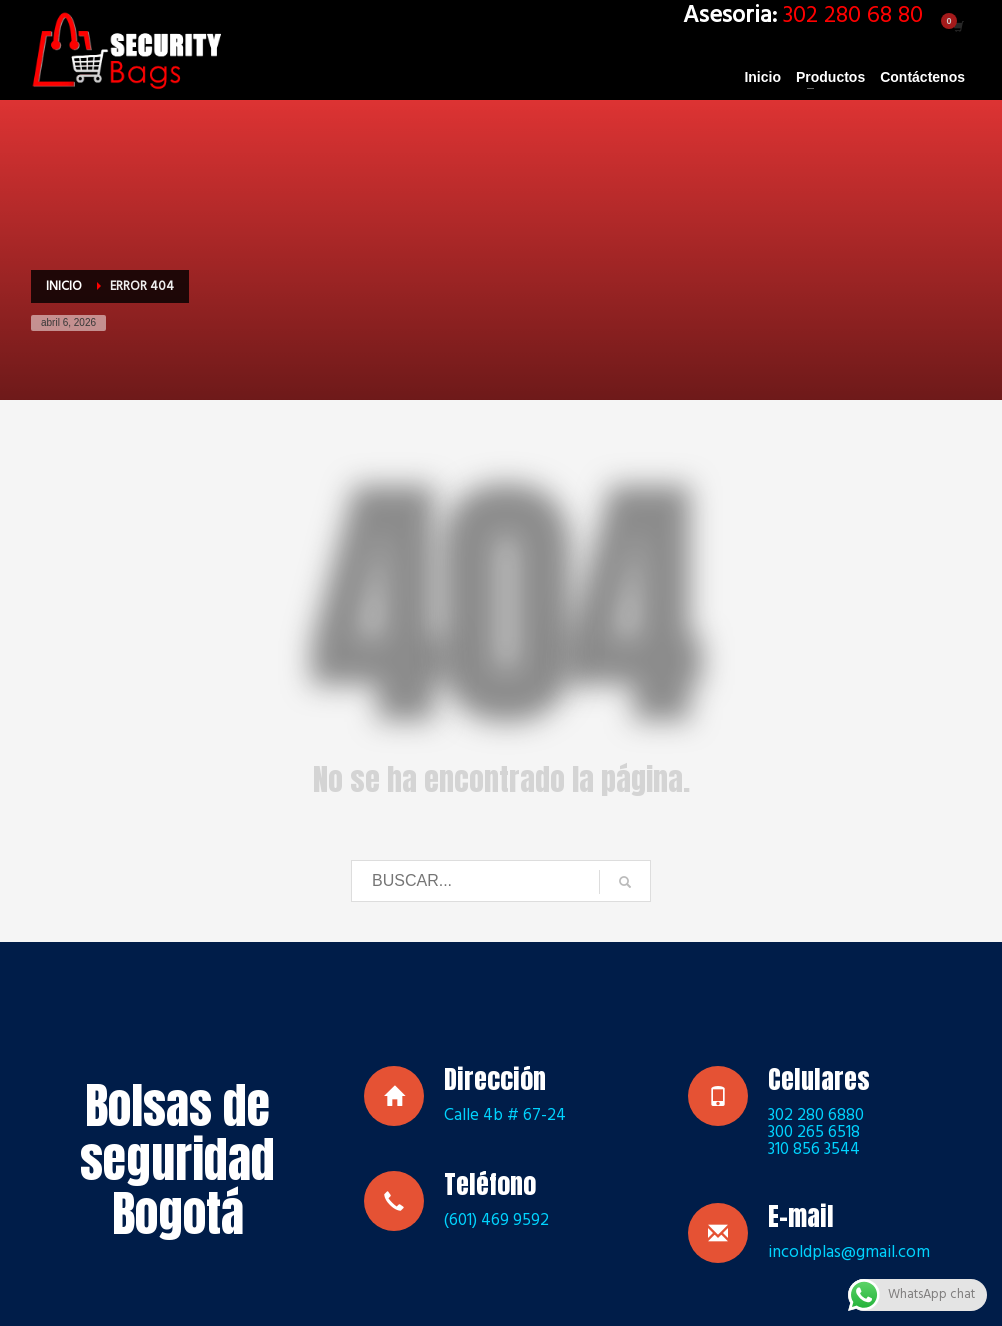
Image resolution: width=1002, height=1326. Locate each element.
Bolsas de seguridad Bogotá (177, 1160)
